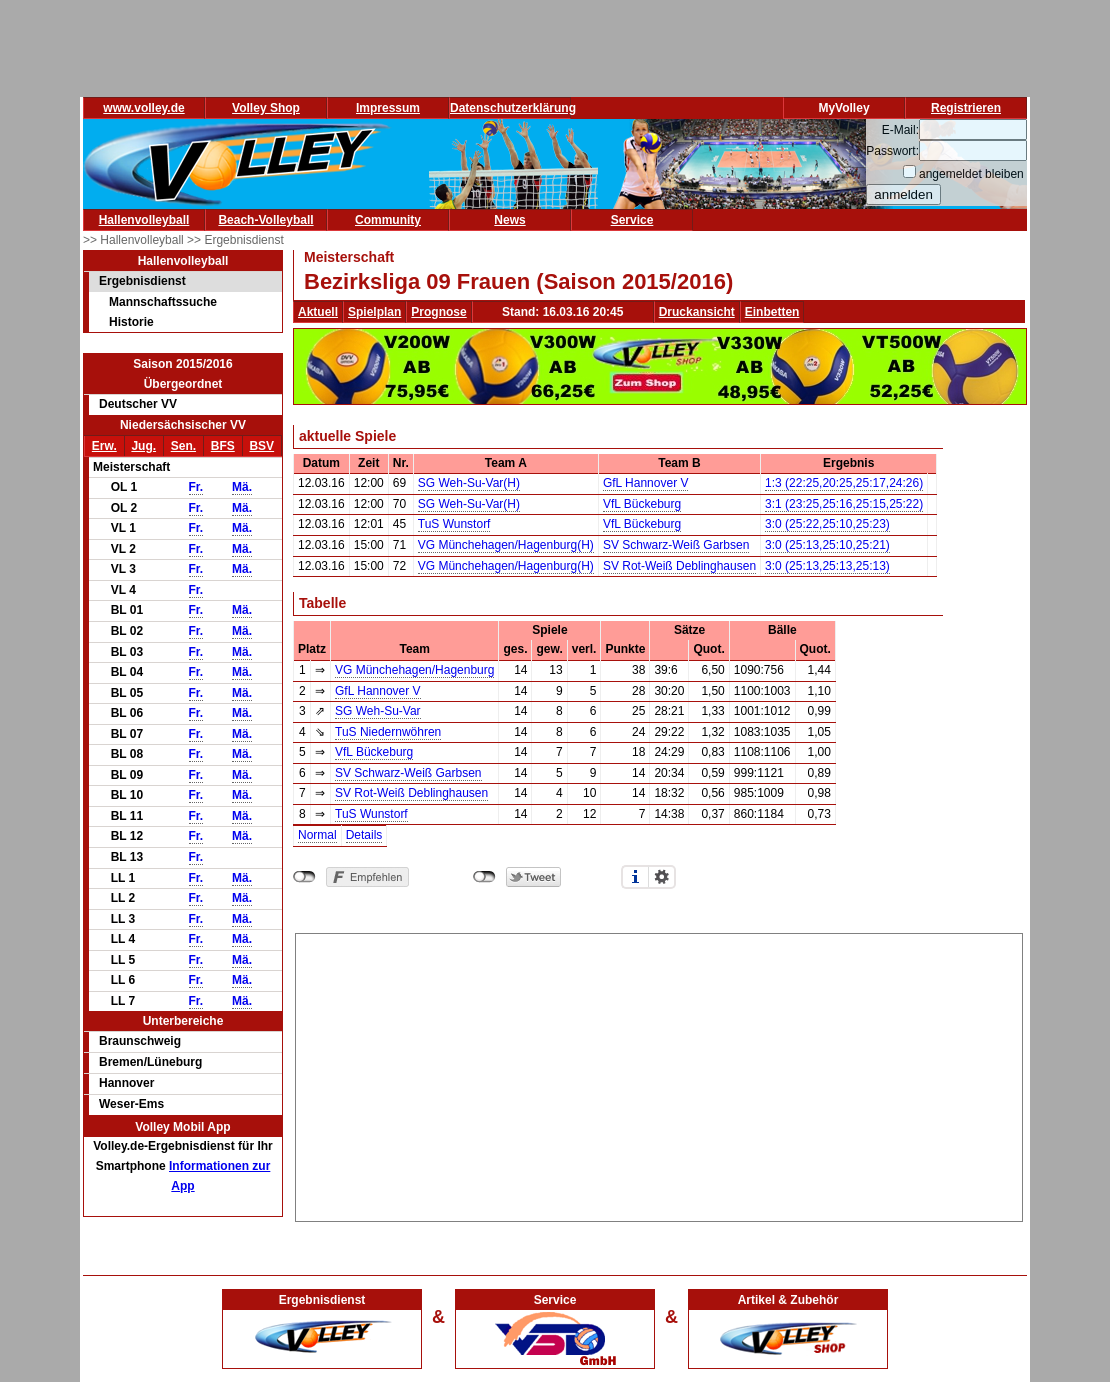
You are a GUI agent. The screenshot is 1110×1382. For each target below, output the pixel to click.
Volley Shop (266, 108)
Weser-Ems (131, 1104)
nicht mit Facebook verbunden (304, 877)
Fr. (196, 487)
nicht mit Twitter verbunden (484, 877)
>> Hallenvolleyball (135, 240)
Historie (131, 322)
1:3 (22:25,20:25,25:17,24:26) (844, 483)
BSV (261, 446)
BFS (223, 446)
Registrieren (966, 108)
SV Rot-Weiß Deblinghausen (679, 566)
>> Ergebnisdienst (235, 240)
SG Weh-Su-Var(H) (469, 483)
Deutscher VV (138, 404)
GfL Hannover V (646, 483)
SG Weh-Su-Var (378, 711)
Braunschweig (140, 1041)
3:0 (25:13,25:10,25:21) (827, 545)
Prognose (438, 312)
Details (364, 835)
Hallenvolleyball (144, 220)
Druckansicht (697, 312)
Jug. (143, 446)
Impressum (388, 108)
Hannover (126, 1083)
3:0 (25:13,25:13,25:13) (827, 566)
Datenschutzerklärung (513, 108)
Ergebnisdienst (142, 281)
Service (632, 220)
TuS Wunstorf (454, 524)
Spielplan (374, 312)
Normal (317, 835)
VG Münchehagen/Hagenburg (414, 670)
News (509, 220)
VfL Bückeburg (642, 504)
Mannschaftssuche (163, 302)
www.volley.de (143, 108)
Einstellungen (662, 877)
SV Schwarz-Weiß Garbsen (676, 545)
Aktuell (318, 312)
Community (388, 220)
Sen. (183, 446)
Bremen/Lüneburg (150, 1062)
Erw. (104, 446)
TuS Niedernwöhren (388, 732)
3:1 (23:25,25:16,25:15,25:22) (844, 504)
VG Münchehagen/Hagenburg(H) (506, 545)
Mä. (242, 487)
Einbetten (772, 312)
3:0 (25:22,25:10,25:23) (827, 524)
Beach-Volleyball (265, 220)
